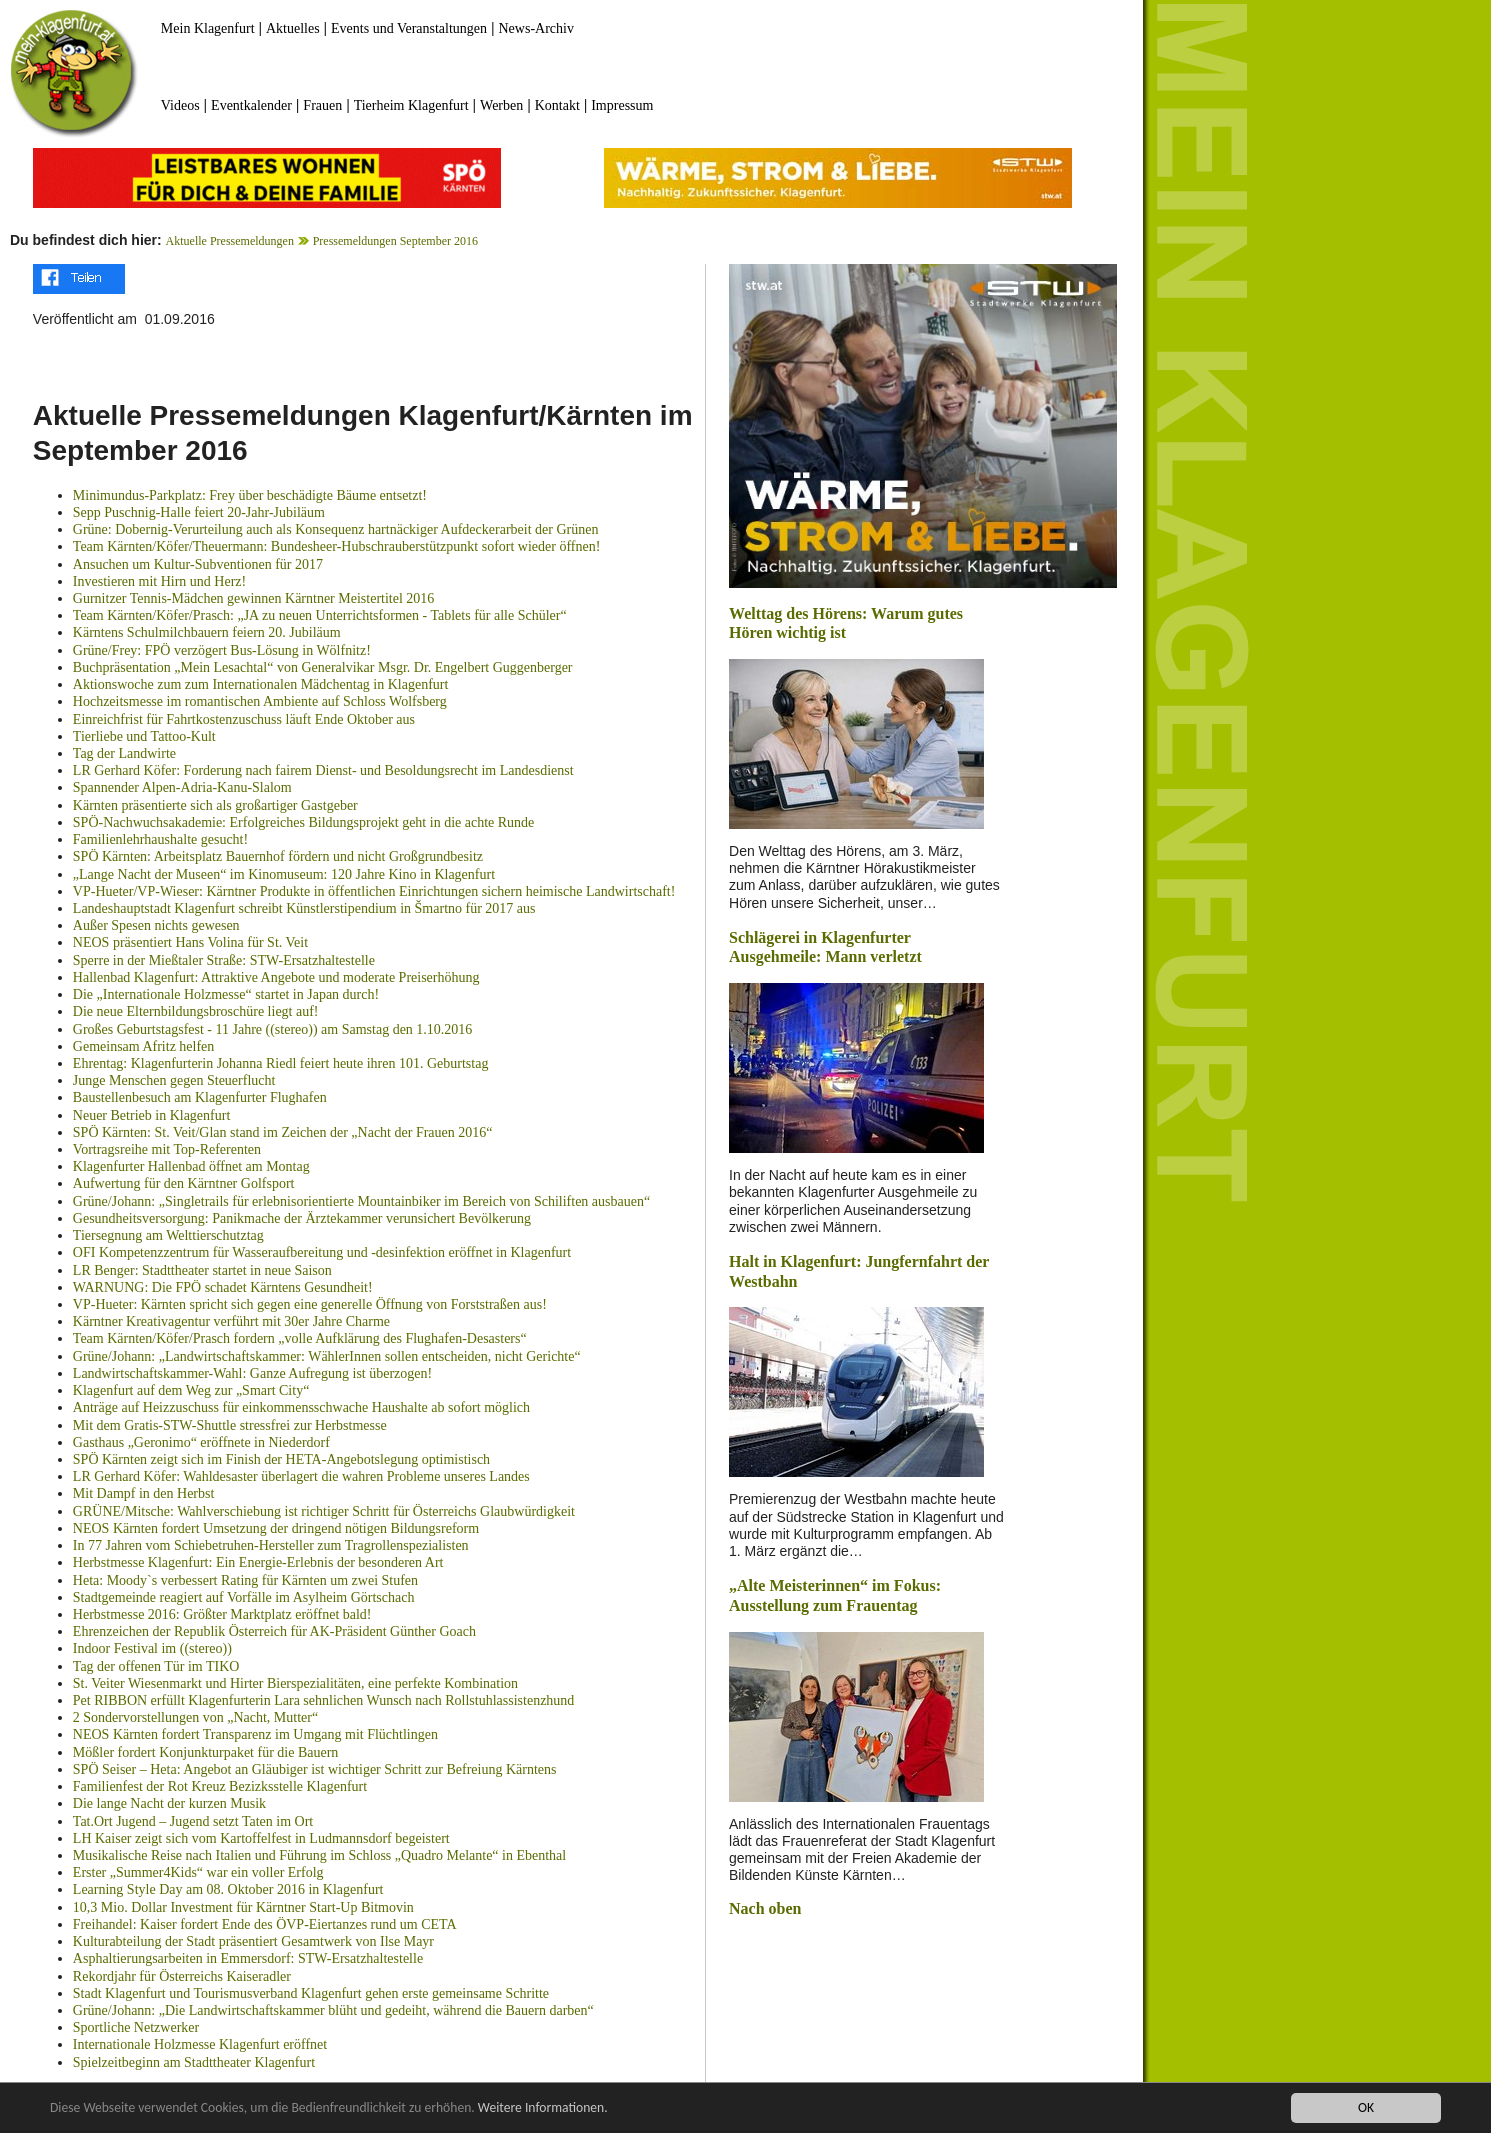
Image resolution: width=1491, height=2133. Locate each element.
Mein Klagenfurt (208, 28)
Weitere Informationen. (543, 2108)
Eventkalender (251, 105)
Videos (180, 105)
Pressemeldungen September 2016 (395, 241)
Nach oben (765, 1908)
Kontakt (557, 105)
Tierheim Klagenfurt (411, 105)
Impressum (622, 105)
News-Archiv (536, 28)
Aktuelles (293, 28)
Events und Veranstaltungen (409, 28)
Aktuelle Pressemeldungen (230, 241)
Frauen (322, 105)
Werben (501, 105)
